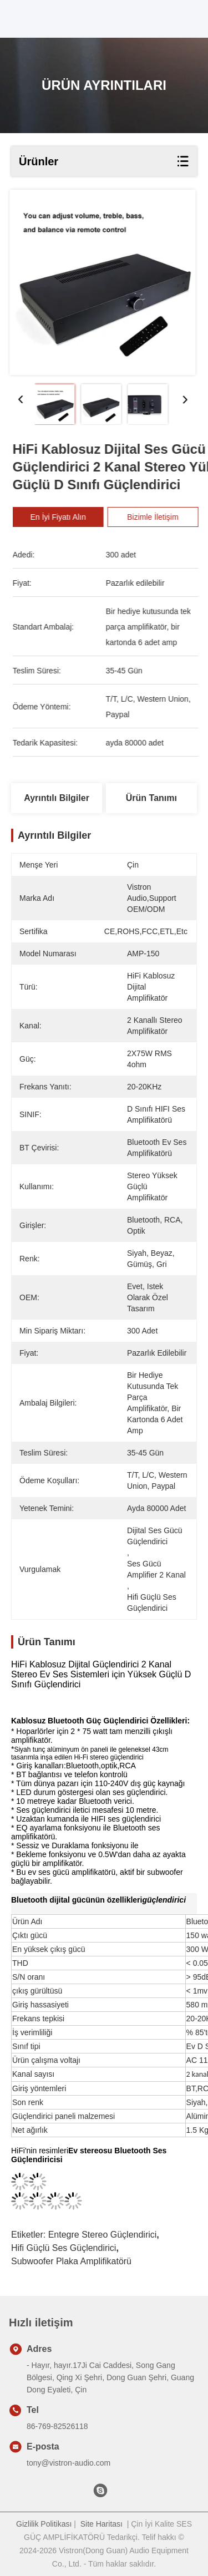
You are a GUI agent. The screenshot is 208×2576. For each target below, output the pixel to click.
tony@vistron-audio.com (68, 2462)
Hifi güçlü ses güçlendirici (63, 2248)
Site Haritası (101, 2523)
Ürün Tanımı (151, 798)
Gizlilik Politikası (44, 2523)
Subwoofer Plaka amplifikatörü (71, 2261)
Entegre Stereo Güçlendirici (102, 2234)
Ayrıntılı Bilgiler (56, 798)
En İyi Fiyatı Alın (66, 517)
